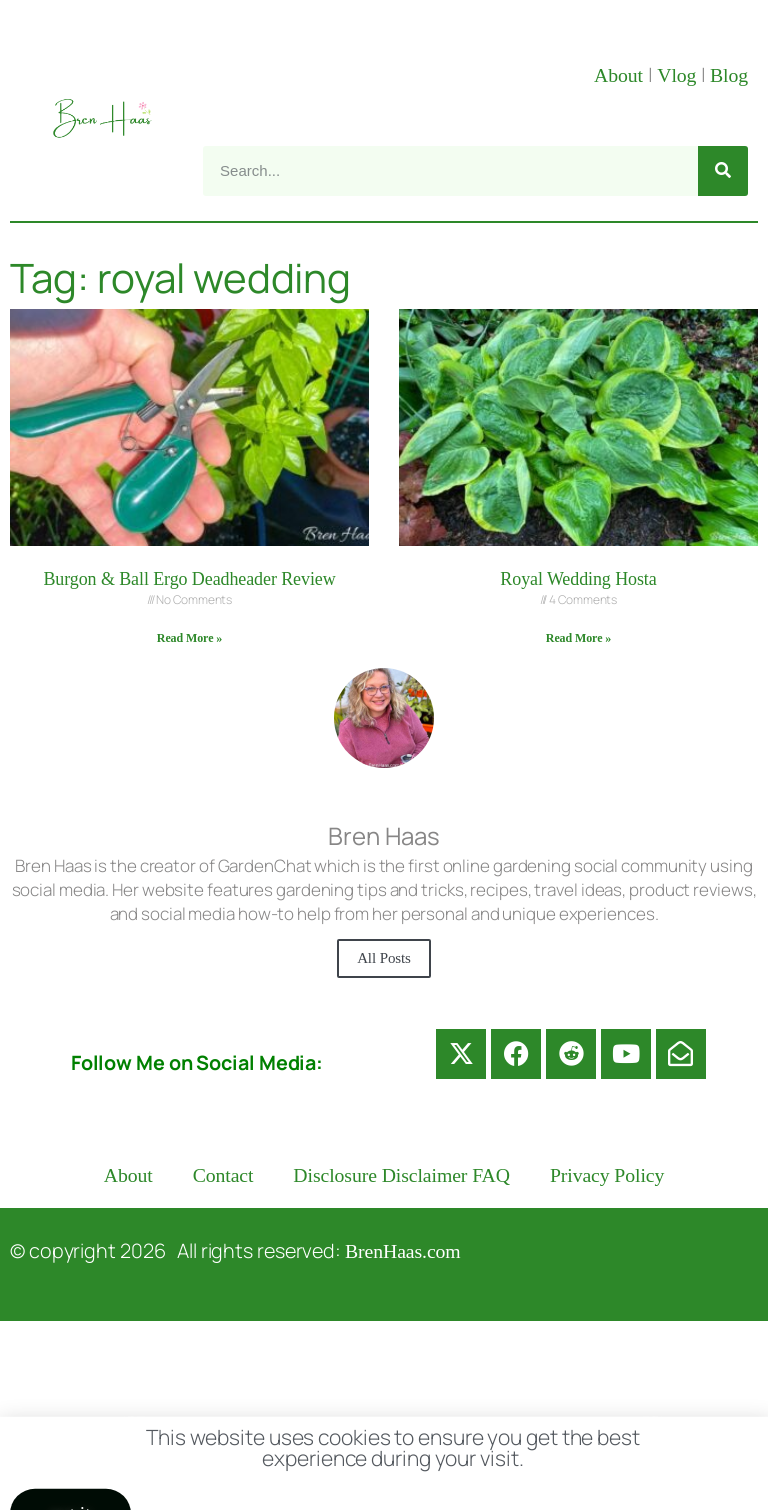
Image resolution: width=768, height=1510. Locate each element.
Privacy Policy (607, 1175)
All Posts (384, 958)
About (621, 75)
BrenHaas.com (403, 1251)
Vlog (679, 75)
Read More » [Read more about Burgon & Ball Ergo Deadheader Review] (189, 638)
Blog (729, 75)
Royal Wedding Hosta (578, 579)
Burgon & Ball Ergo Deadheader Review (189, 579)
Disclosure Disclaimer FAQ (401, 1175)
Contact (223, 1175)
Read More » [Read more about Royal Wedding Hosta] (578, 638)
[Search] (723, 171)
